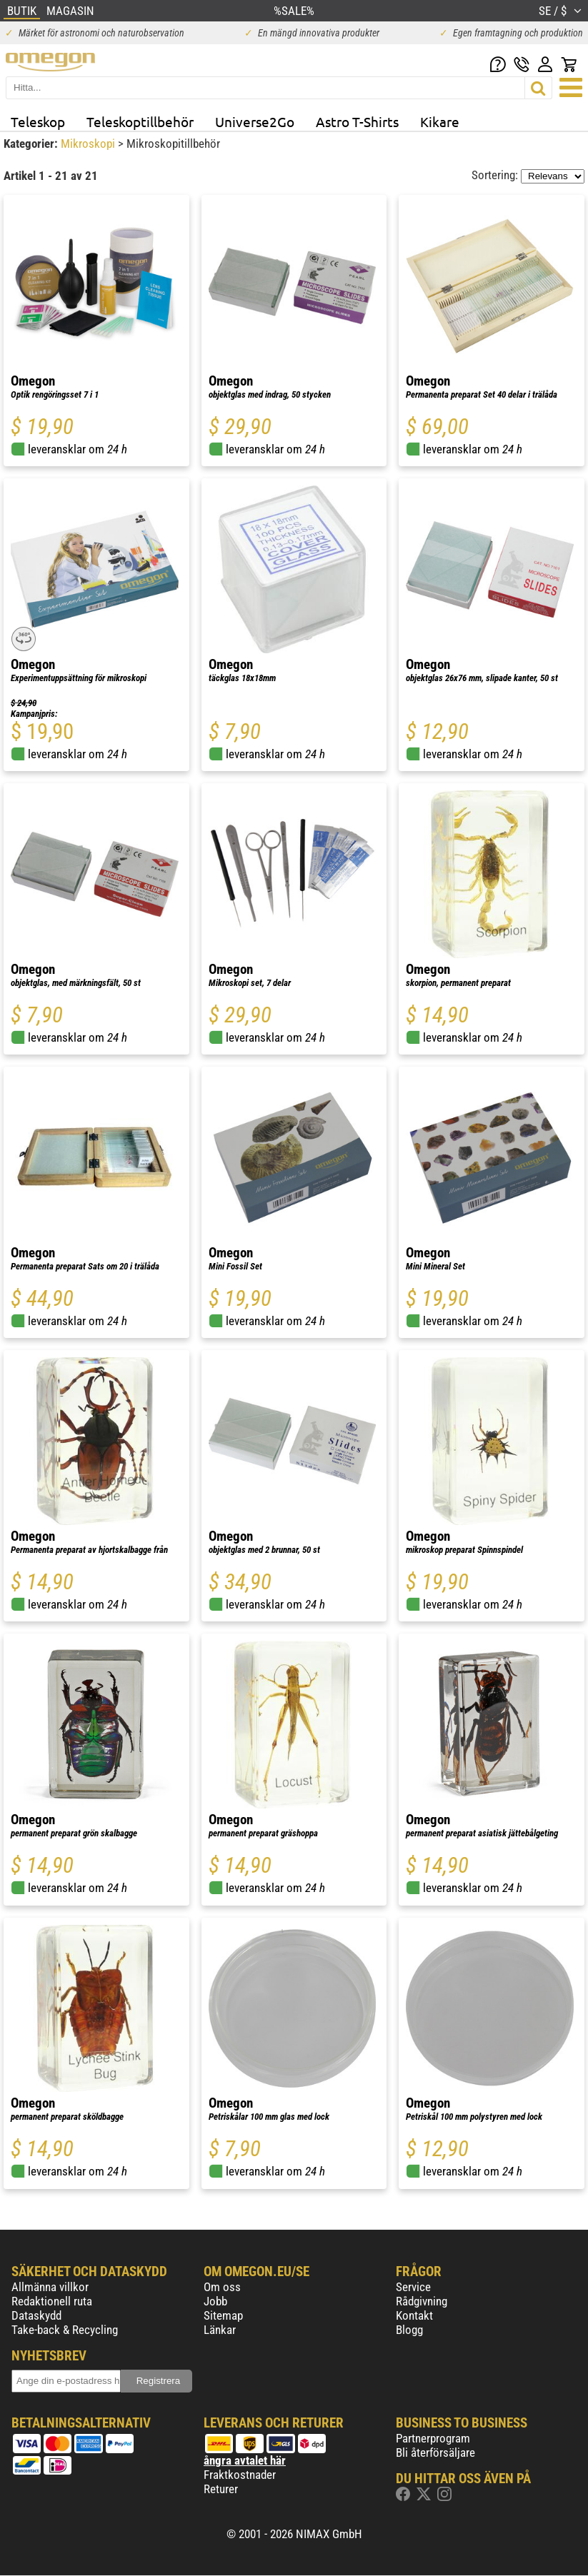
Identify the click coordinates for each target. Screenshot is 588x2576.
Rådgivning (421, 2301)
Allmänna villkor (50, 2287)
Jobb (215, 2301)
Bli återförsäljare (435, 2452)
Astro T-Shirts (357, 121)
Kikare (439, 121)
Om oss (222, 2287)
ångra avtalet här (245, 2460)
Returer (221, 2489)
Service (413, 2287)
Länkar (220, 2330)
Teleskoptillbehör (140, 121)
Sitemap (223, 2315)
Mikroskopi (89, 143)
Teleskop (38, 121)
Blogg (409, 2330)
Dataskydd (36, 2315)
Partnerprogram (433, 2438)
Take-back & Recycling (64, 2330)
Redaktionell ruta (51, 2301)
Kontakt (414, 2315)
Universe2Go (254, 121)
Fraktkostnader (240, 2474)
